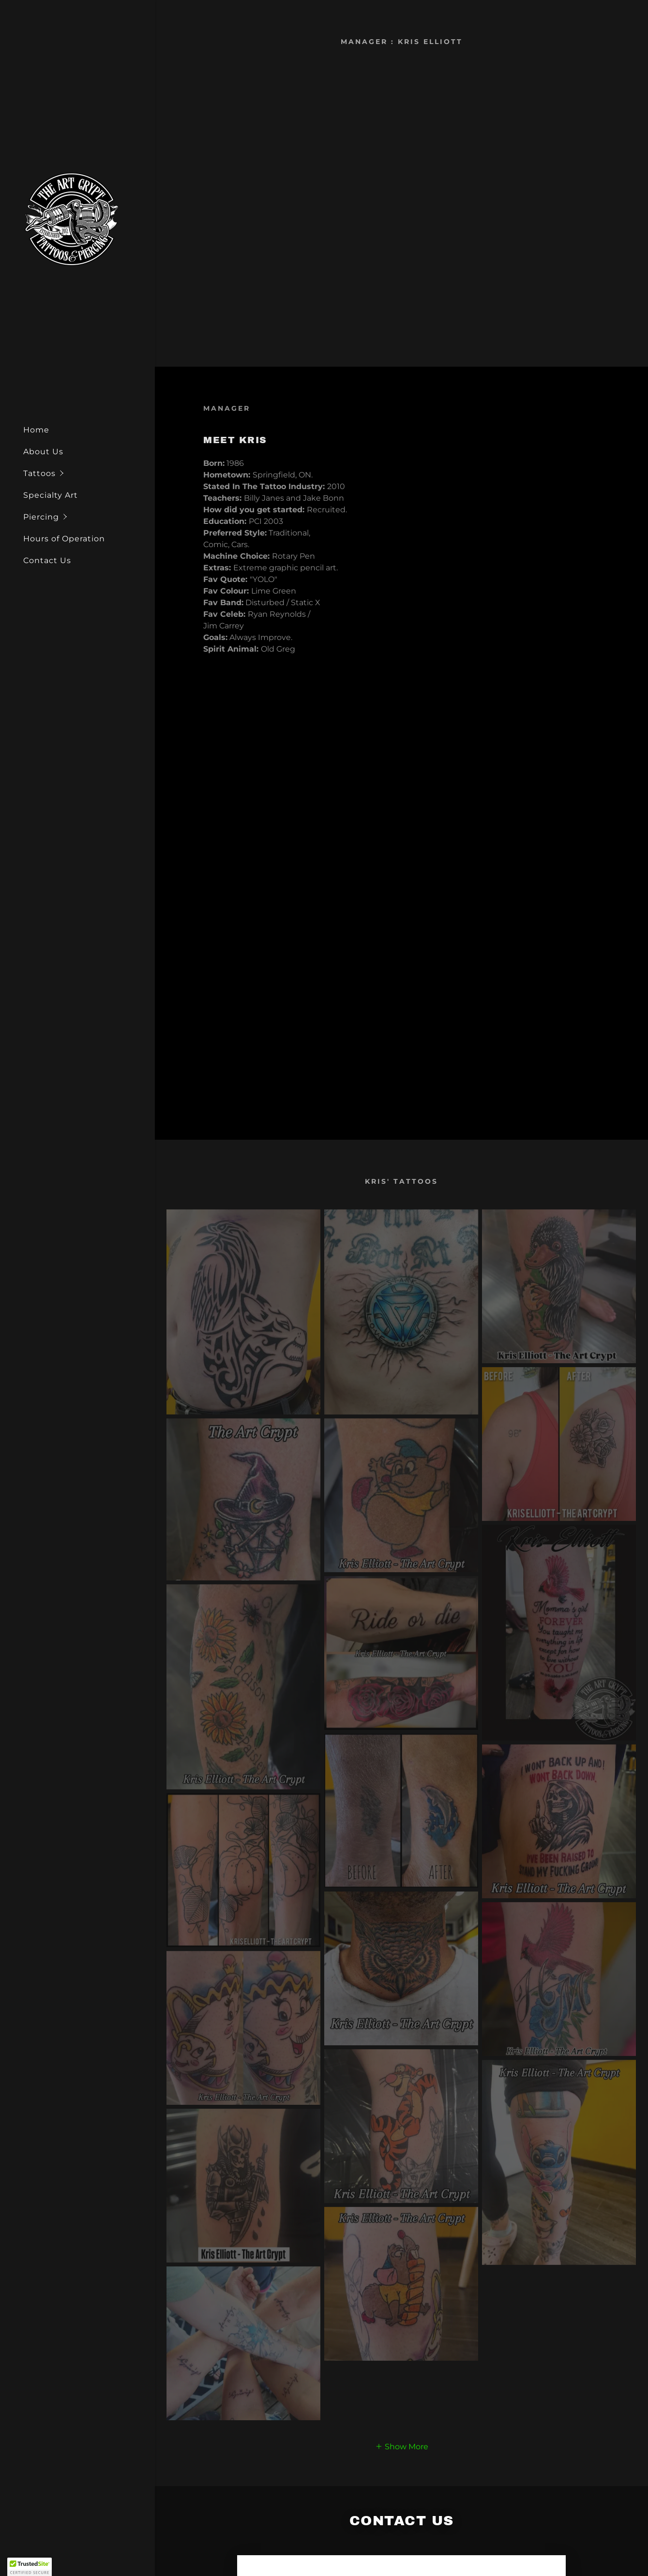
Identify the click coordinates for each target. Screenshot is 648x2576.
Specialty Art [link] (50, 495)
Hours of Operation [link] (64, 538)
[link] (71, 218)
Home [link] (36, 429)
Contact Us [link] (47, 560)
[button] (89, 473)
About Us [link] (43, 451)
